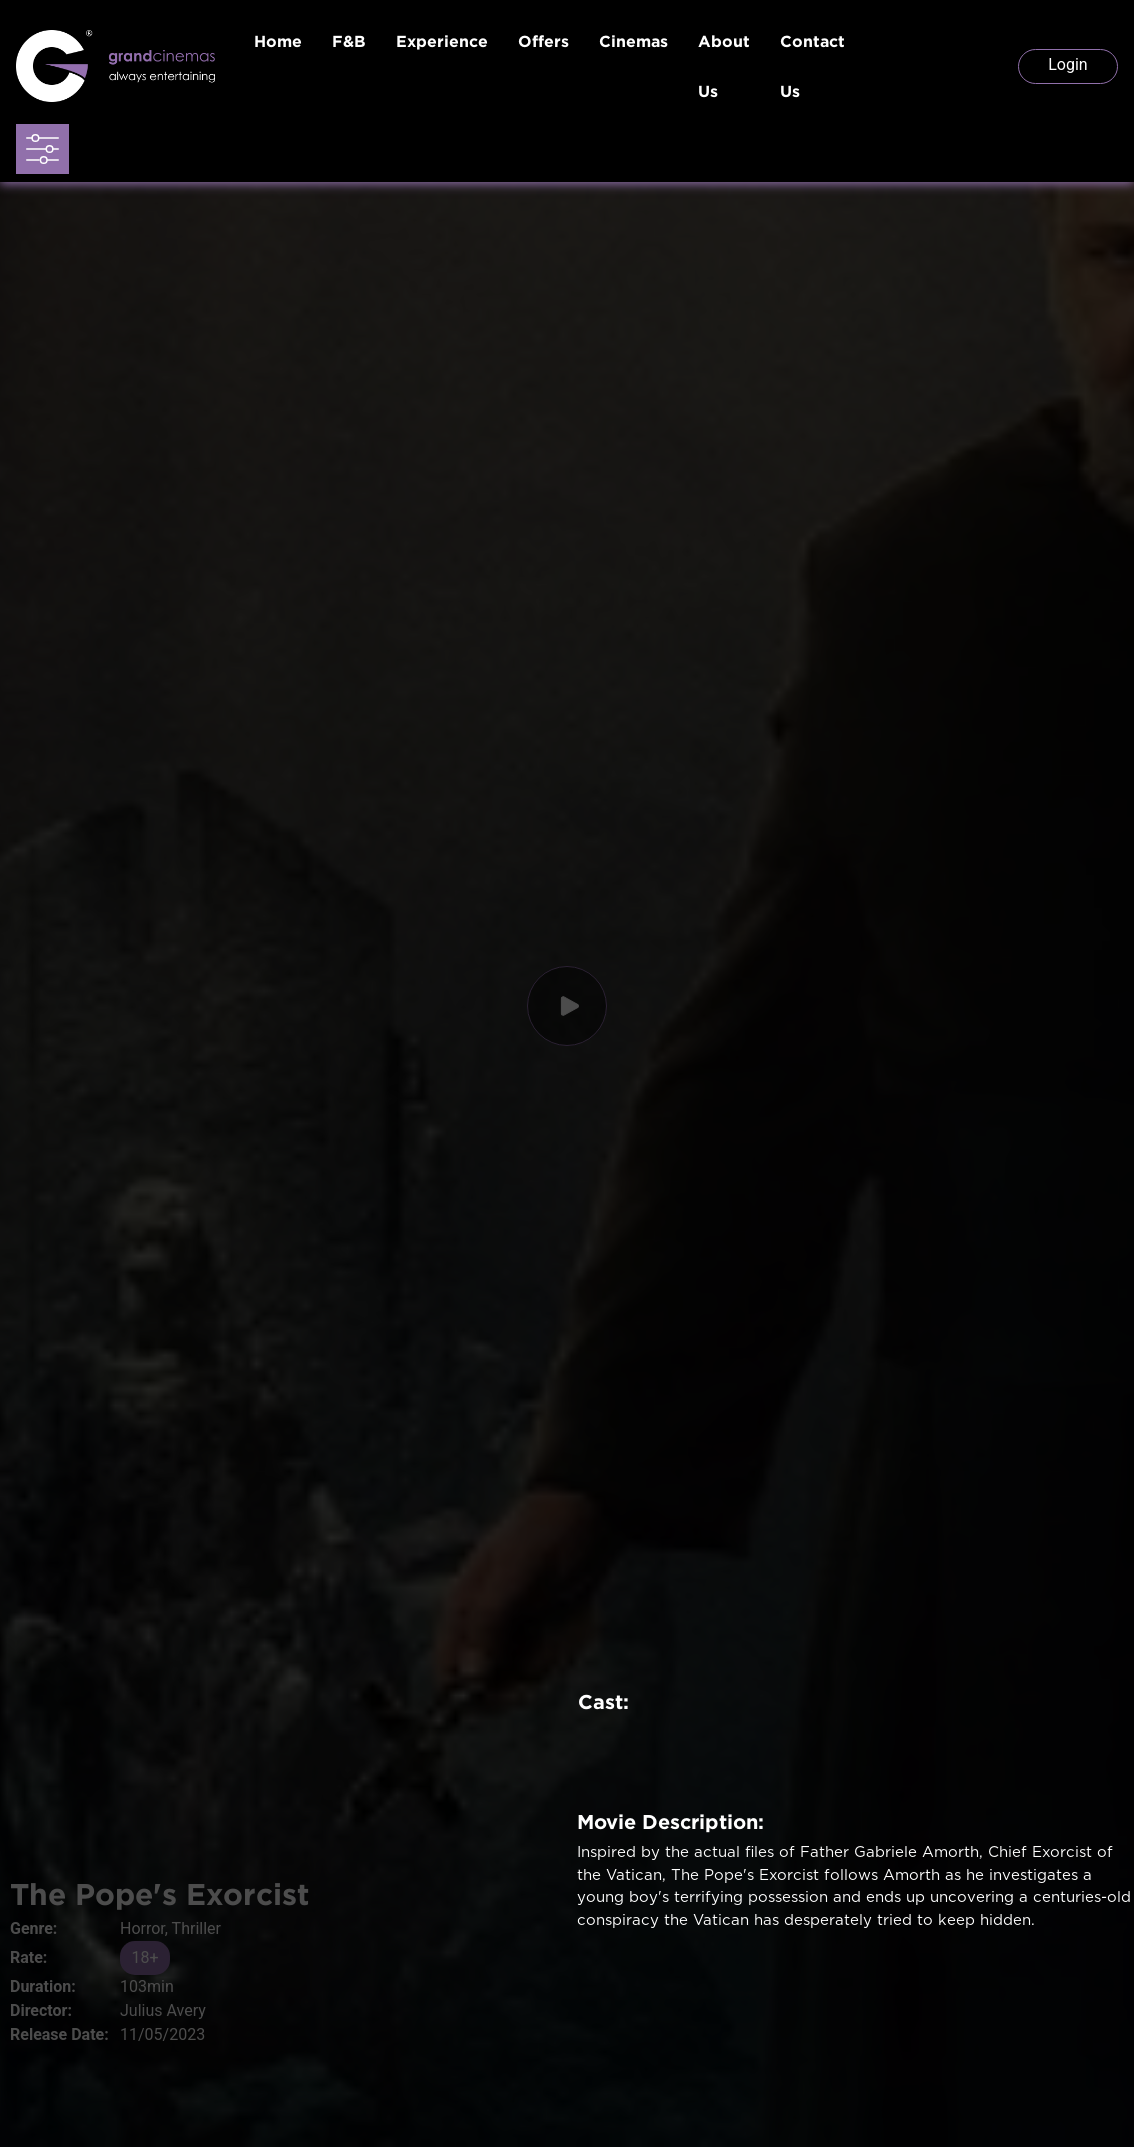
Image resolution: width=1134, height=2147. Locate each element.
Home (278, 41)
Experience (442, 41)
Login (1067, 64)
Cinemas (633, 41)
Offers (543, 41)
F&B (349, 41)
